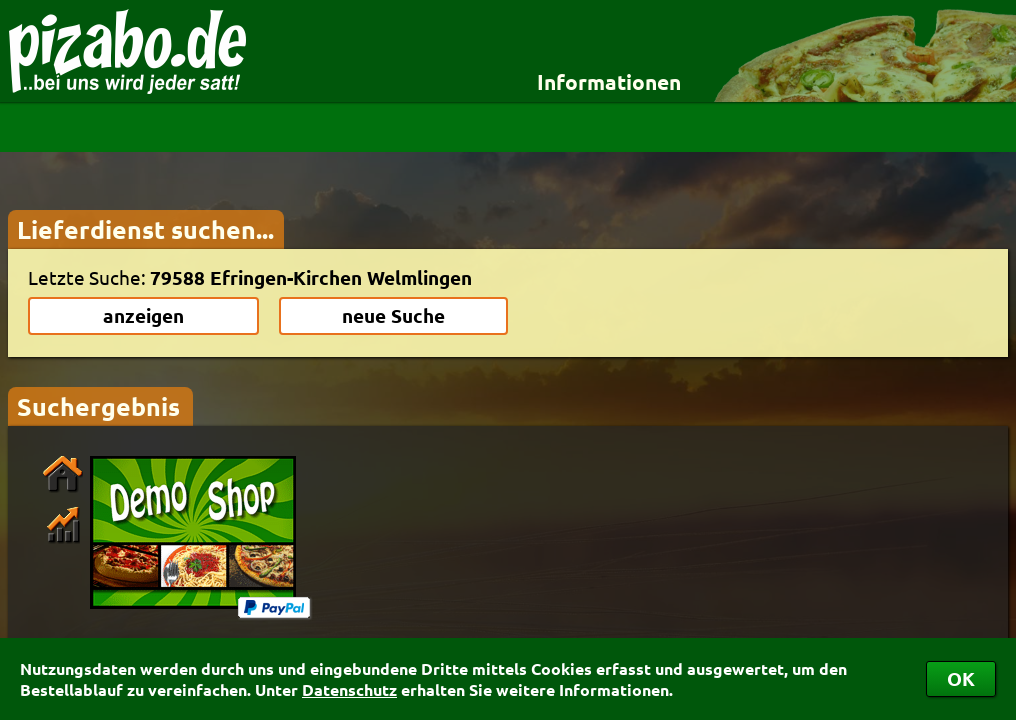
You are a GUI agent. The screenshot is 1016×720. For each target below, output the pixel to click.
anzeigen (143, 315)
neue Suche (393, 315)
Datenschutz (349, 689)
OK (961, 678)
